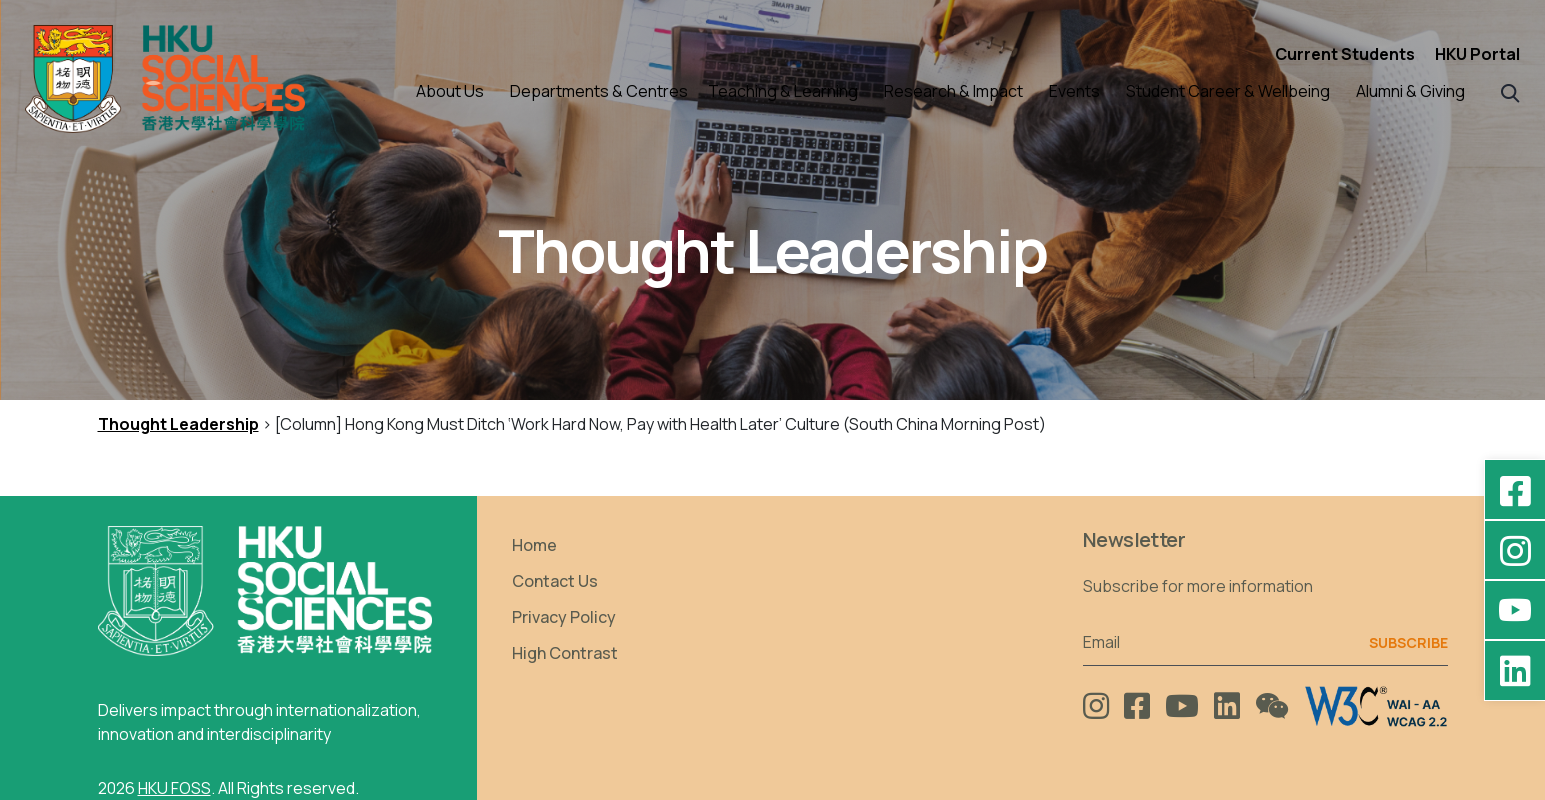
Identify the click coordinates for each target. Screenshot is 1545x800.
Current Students (1345, 54)
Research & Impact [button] (953, 91)
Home (534, 545)
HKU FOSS (174, 788)
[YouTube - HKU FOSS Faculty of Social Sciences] (1515, 610)
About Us (450, 91)
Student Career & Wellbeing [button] (1228, 91)
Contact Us (555, 581)
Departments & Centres (599, 91)
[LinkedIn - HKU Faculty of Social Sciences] (1515, 670)
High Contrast (565, 653)
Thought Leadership (178, 424)
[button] (1510, 91)
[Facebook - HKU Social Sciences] (1515, 490)
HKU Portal (1477, 54)
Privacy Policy (564, 617)
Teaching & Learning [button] (783, 91)
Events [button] (1074, 91)
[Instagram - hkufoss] (1515, 550)
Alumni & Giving (1410, 91)
